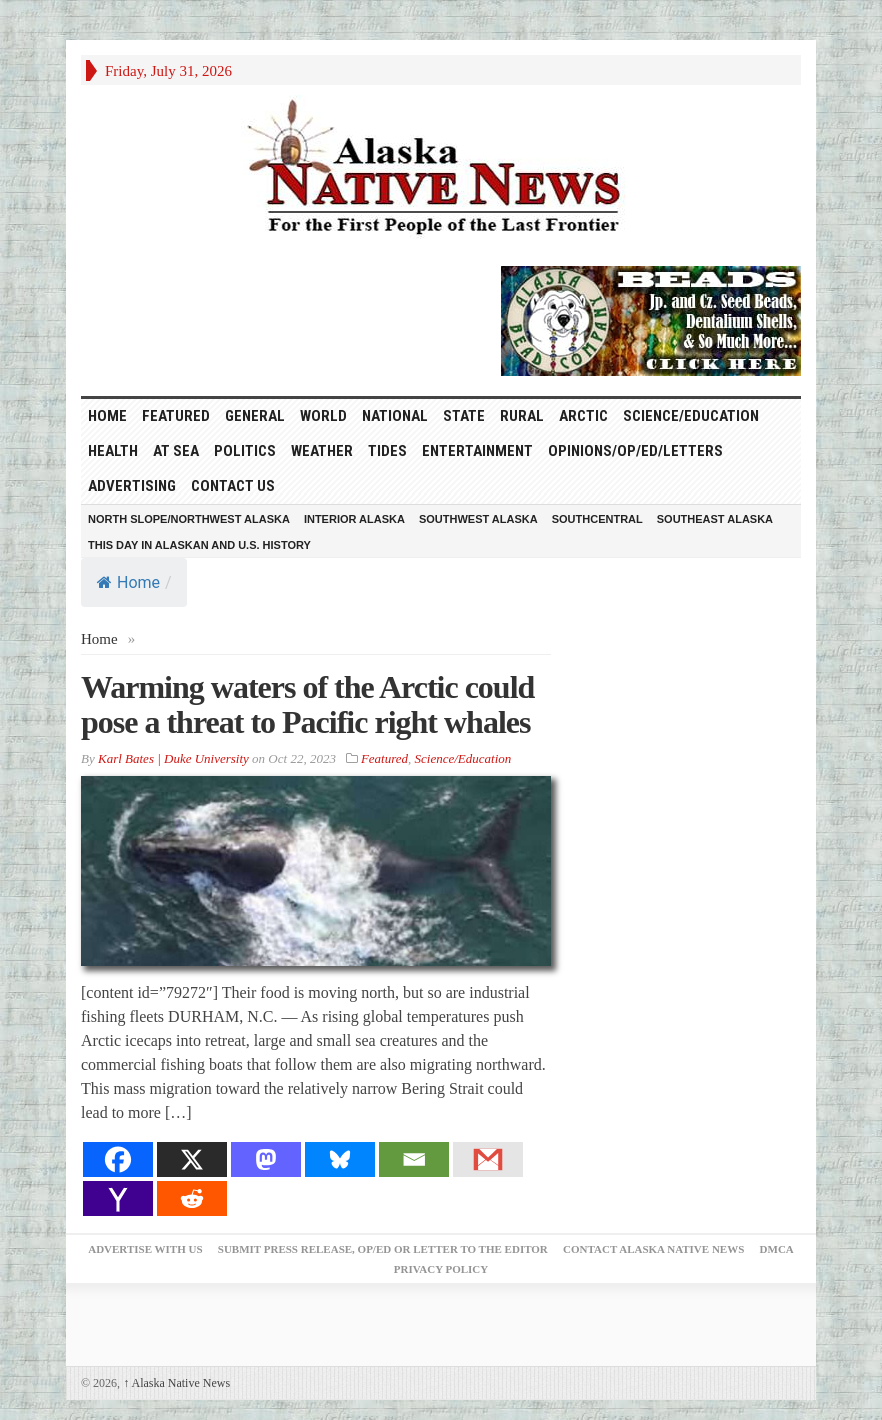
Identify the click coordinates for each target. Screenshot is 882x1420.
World (323, 416)
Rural (522, 416)
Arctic (583, 416)
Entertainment (477, 451)
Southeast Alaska (715, 519)
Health (113, 451)
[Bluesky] (340, 1159)
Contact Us (233, 486)
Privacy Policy (441, 1269)
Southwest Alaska (478, 519)
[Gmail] (488, 1159)
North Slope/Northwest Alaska (189, 519)
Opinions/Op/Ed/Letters (635, 451)
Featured (176, 416)
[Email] (414, 1159)
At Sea (176, 451)
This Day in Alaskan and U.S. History (199, 545)
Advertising (132, 486)
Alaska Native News (176, 1383)
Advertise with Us (145, 1249)
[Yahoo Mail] (118, 1198)
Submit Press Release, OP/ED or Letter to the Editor (383, 1249)
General (255, 416)
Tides (387, 451)
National (395, 416)
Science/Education (691, 416)
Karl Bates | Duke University (173, 758)
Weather (322, 451)
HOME (107, 416)
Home (128, 582)
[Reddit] (192, 1198)
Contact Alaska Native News (653, 1249)
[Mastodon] (266, 1159)
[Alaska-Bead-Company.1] (651, 319)
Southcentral (597, 519)
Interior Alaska (354, 519)
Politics (245, 451)
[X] (192, 1159)
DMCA (777, 1249)
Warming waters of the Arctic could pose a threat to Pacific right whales (307, 704)
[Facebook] (118, 1159)
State (464, 416)
